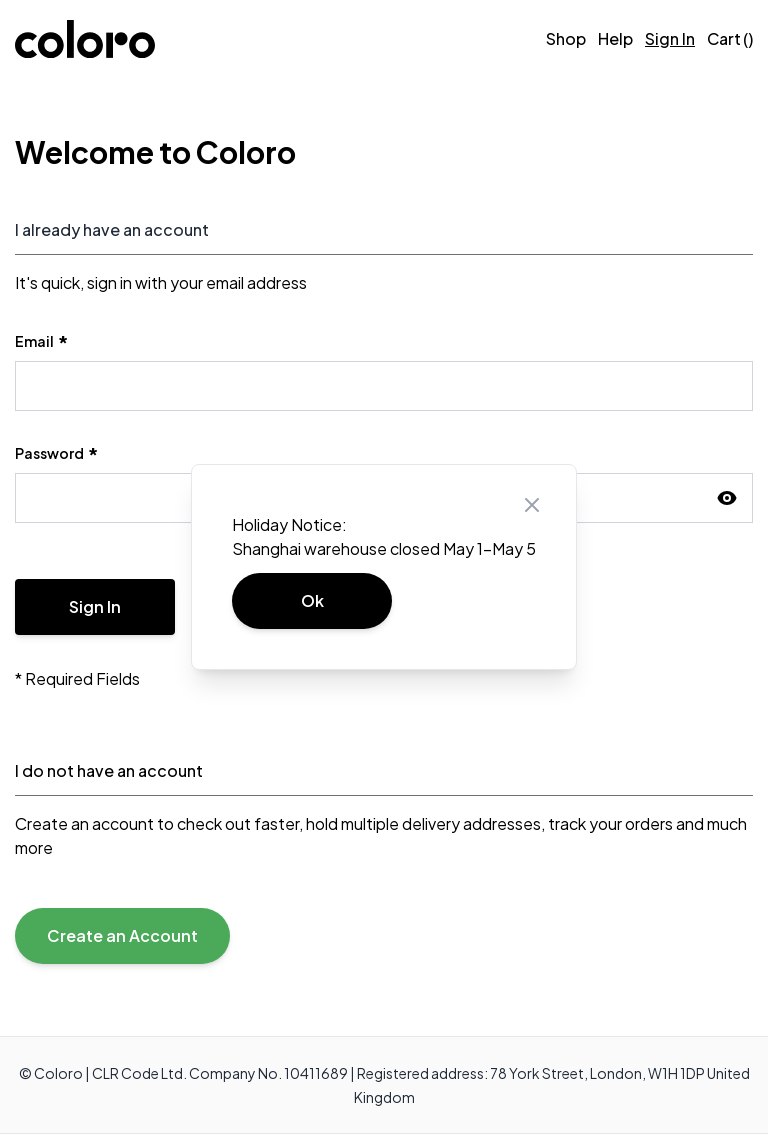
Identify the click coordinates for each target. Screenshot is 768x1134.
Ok (312, 600)
